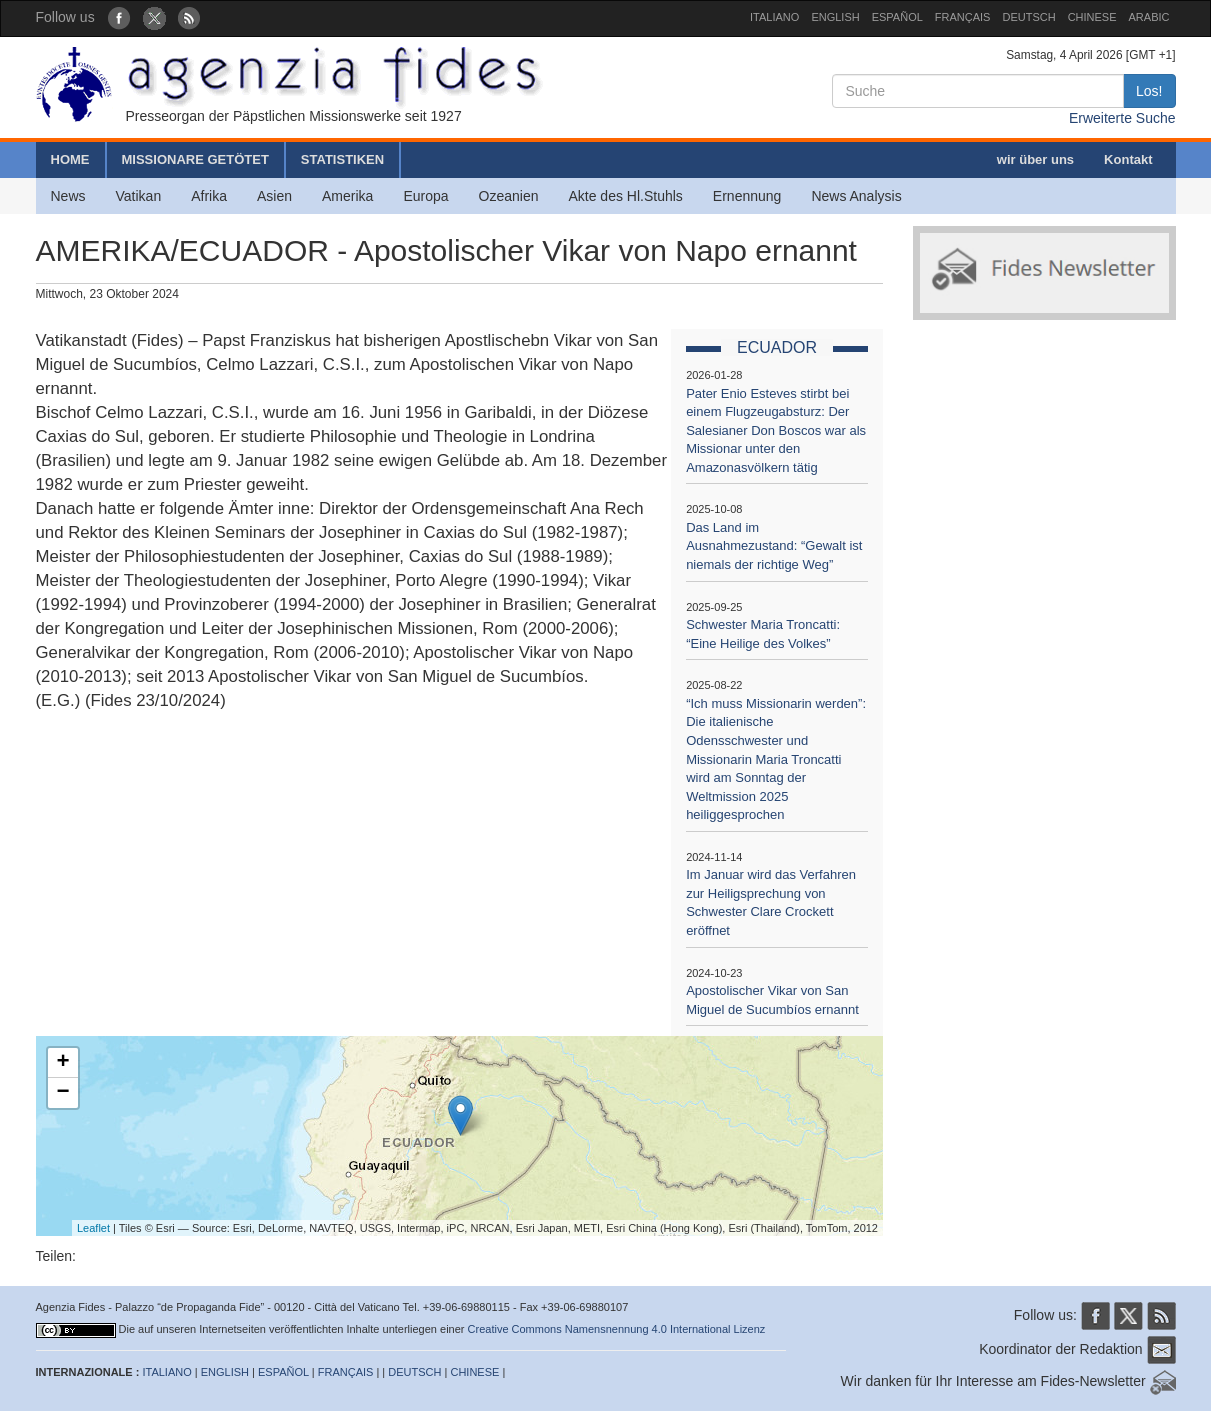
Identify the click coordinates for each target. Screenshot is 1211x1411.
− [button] (62, 1093)
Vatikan (139, 196)
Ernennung (747, 196)
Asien (274, 196)
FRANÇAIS (963, 17)
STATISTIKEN (342, 159)
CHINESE (1092, 17)
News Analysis (856, 196)
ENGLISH (835, 17)
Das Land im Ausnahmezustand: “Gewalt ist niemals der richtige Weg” (774, 546)
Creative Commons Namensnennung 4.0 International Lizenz (617, 1329)
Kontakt (1128, 159)
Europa (425, 196)
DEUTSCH (1028, 17)
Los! (1149, 91)
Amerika (347, 196)
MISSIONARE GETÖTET (195, 159)
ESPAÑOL (897, 17)
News (68, 196)
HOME (70, 159)
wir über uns (1035, 159)
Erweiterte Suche (1122, 118)
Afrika (209, 196)
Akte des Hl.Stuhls (625, 196)
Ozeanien (509, 196)
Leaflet (93, 1228)
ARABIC (1149, 17)
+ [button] (62, 1063)
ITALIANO (774, 17)
